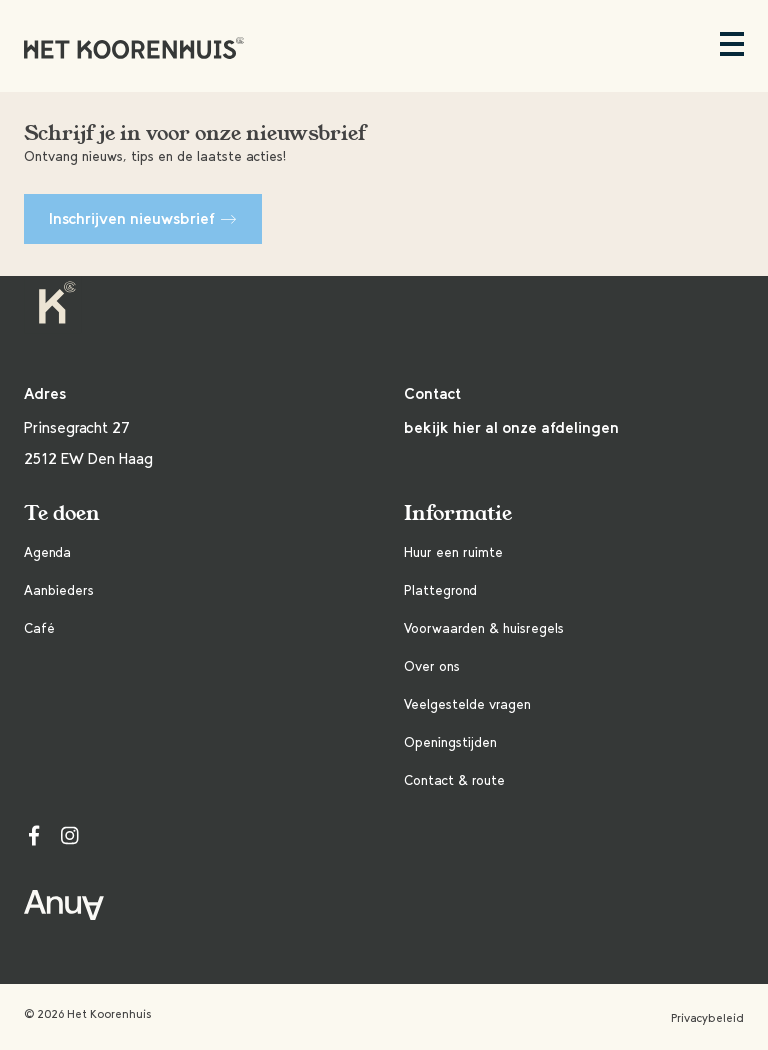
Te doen (62, 513)
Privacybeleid (707, 1018)
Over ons (432, 666)
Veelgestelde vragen (467, 704)
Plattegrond (440, 590)
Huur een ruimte (453, 552)
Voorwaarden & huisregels (484, 628)
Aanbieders (59, 590)
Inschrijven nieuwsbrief (143, 218)
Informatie (458, 513)
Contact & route (454, 780)
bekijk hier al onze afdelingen (511, 427)
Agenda (47, 552)
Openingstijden (450, 742)
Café (39, 628)
